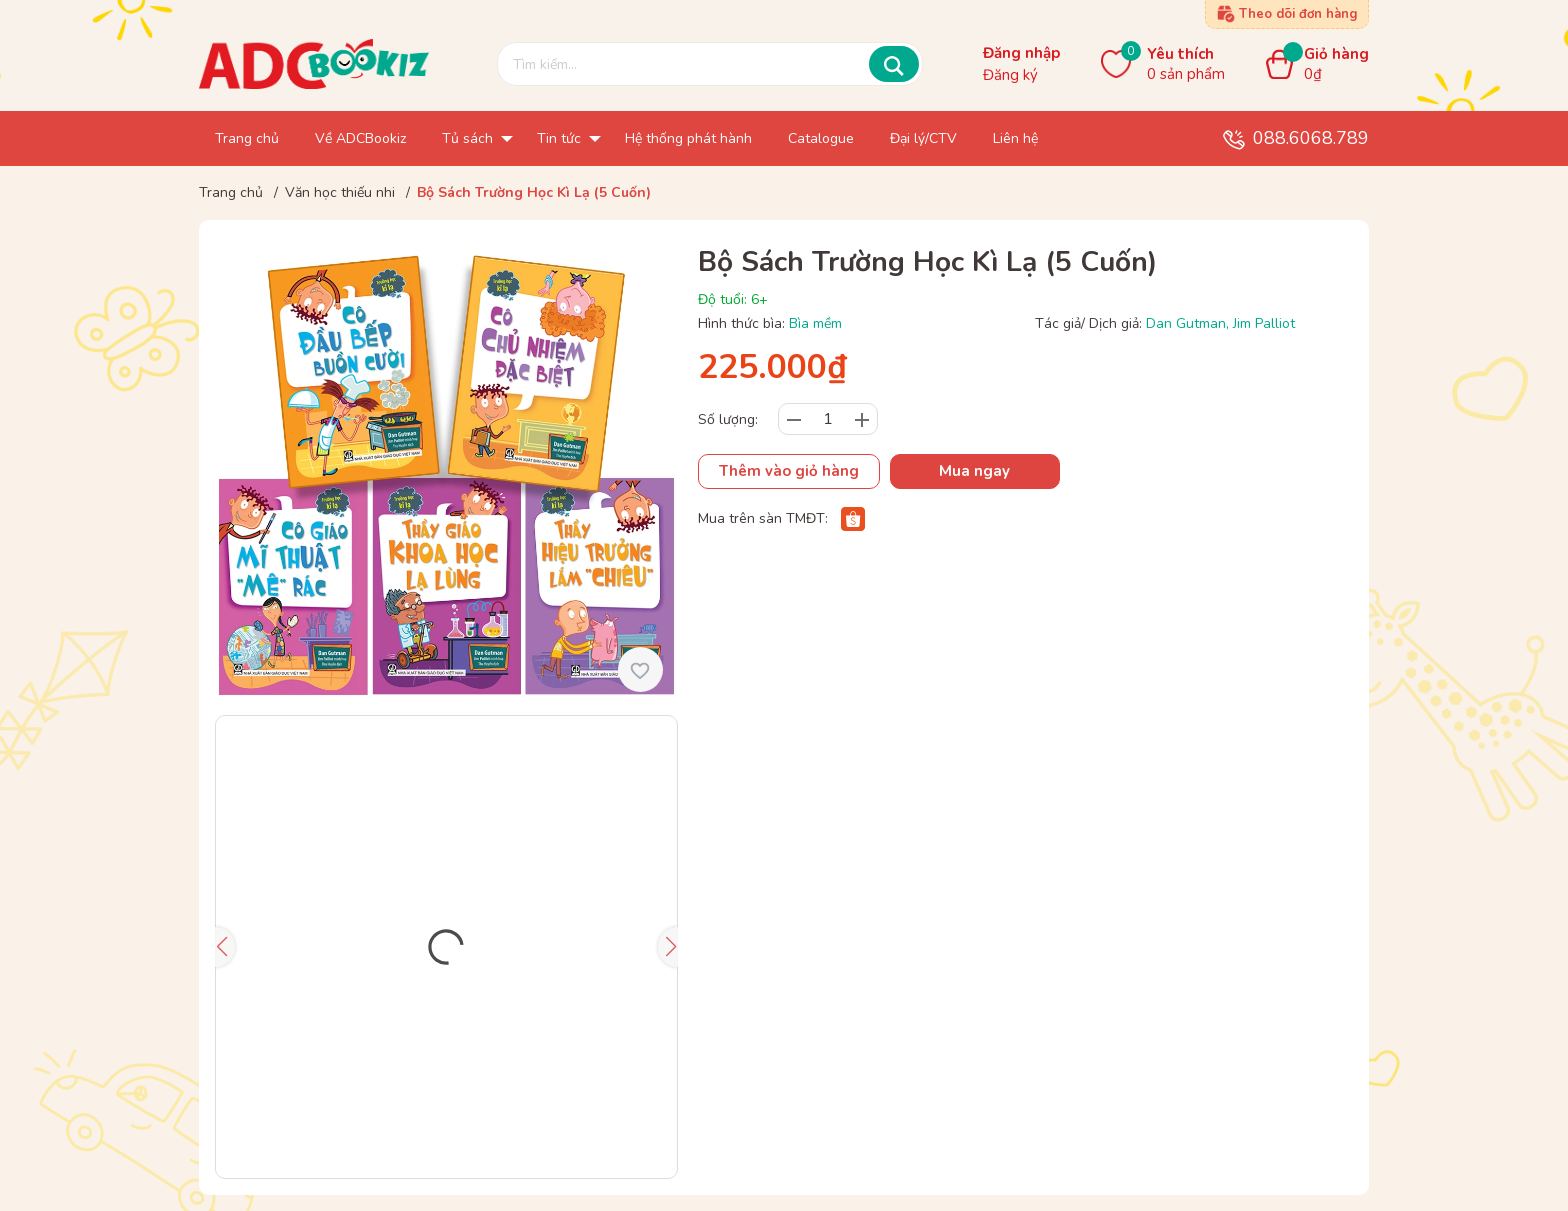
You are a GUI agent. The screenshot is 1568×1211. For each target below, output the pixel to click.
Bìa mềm (815, 323)
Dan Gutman (1186, 323)
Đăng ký (1010, 75)
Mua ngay (974, 471)
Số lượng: (728, 419)
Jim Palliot (1264, 323)
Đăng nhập (1021, 53)
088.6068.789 (1311, 138)
